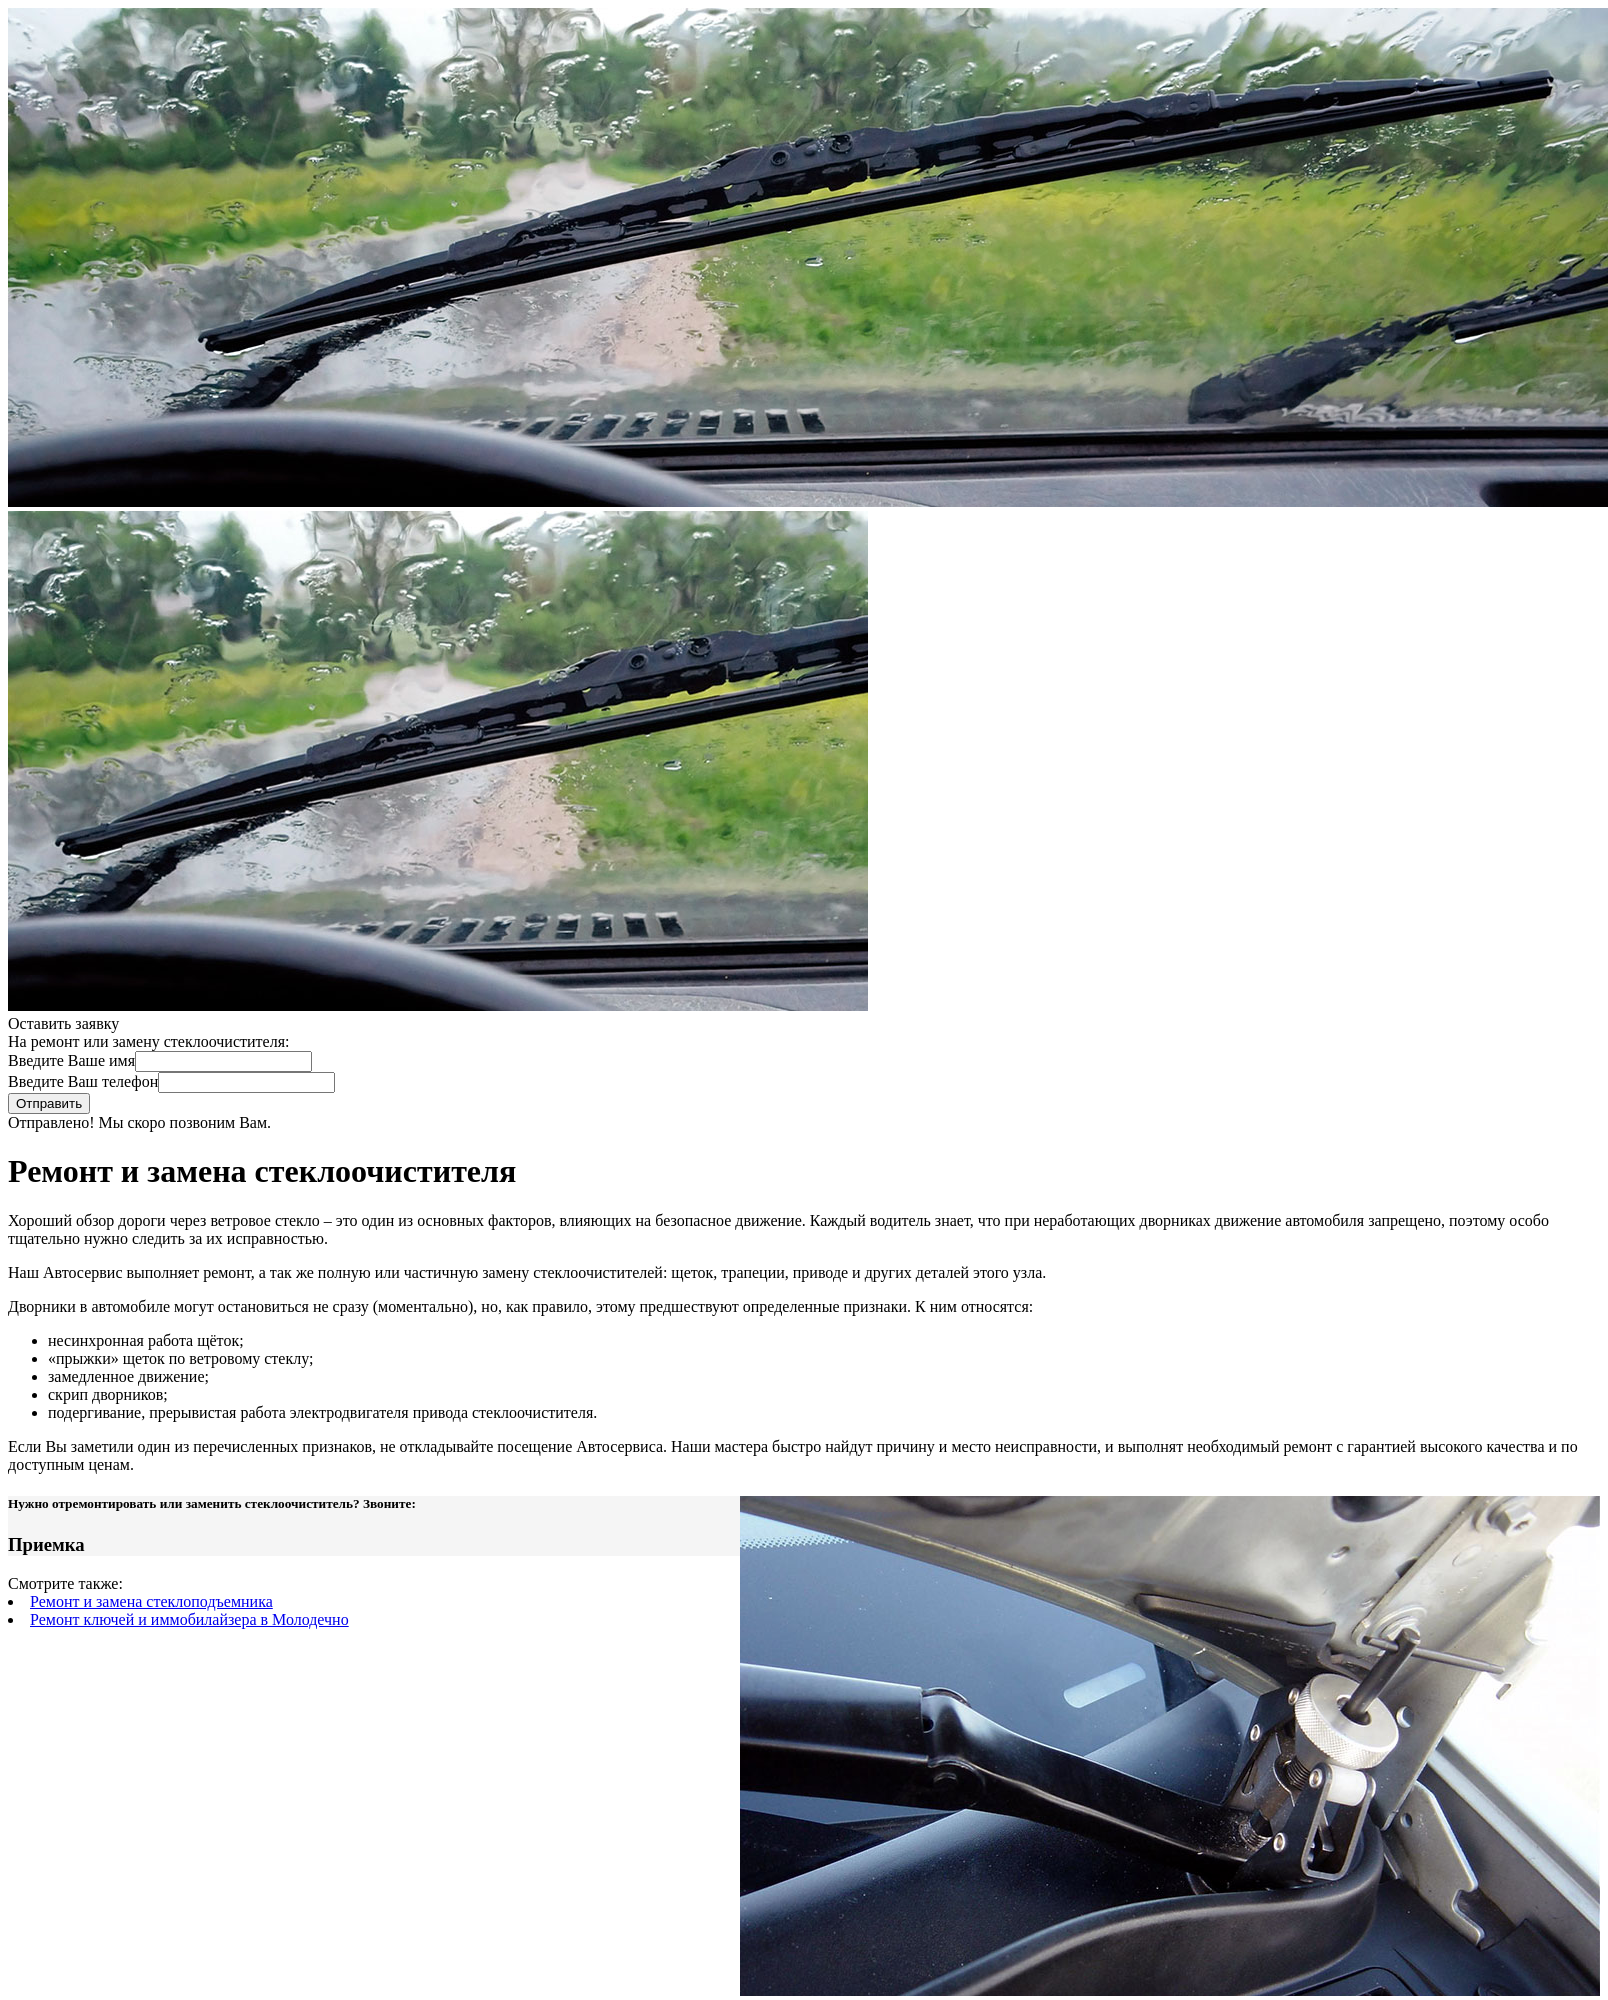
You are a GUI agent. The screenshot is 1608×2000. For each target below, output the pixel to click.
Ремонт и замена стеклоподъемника (151, 1601)
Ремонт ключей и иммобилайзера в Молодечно (189, 1619)
